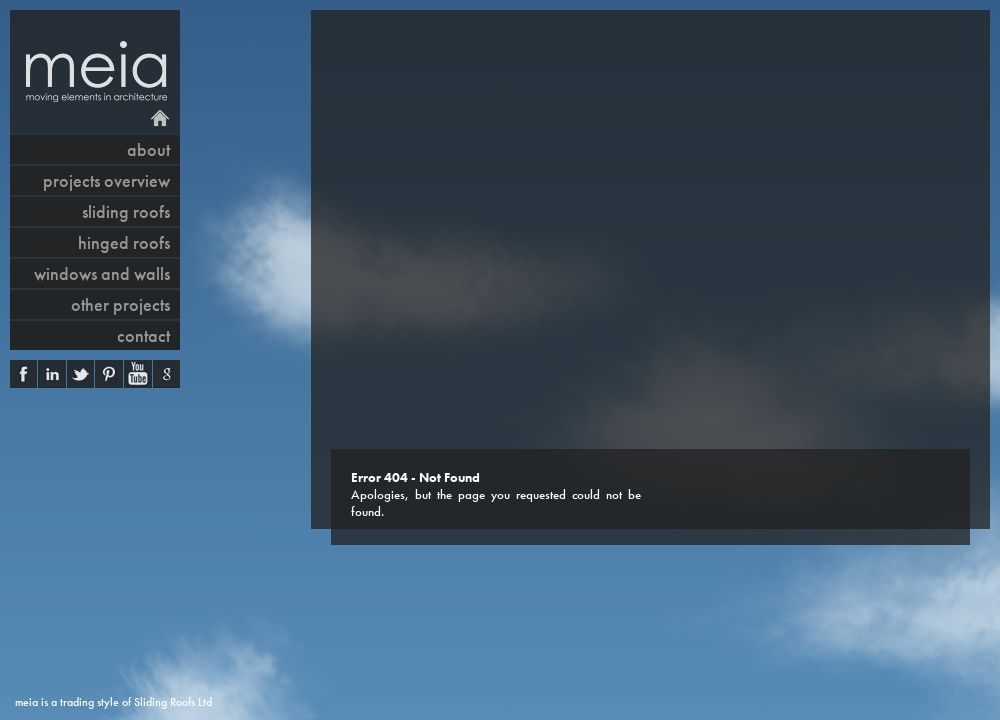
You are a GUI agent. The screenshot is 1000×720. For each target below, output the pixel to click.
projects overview (106, 180)
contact (143, 335)
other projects (120, 304)
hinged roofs (124, 242)
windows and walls (102, 273)
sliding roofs (126, 211)
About (148, 149)
